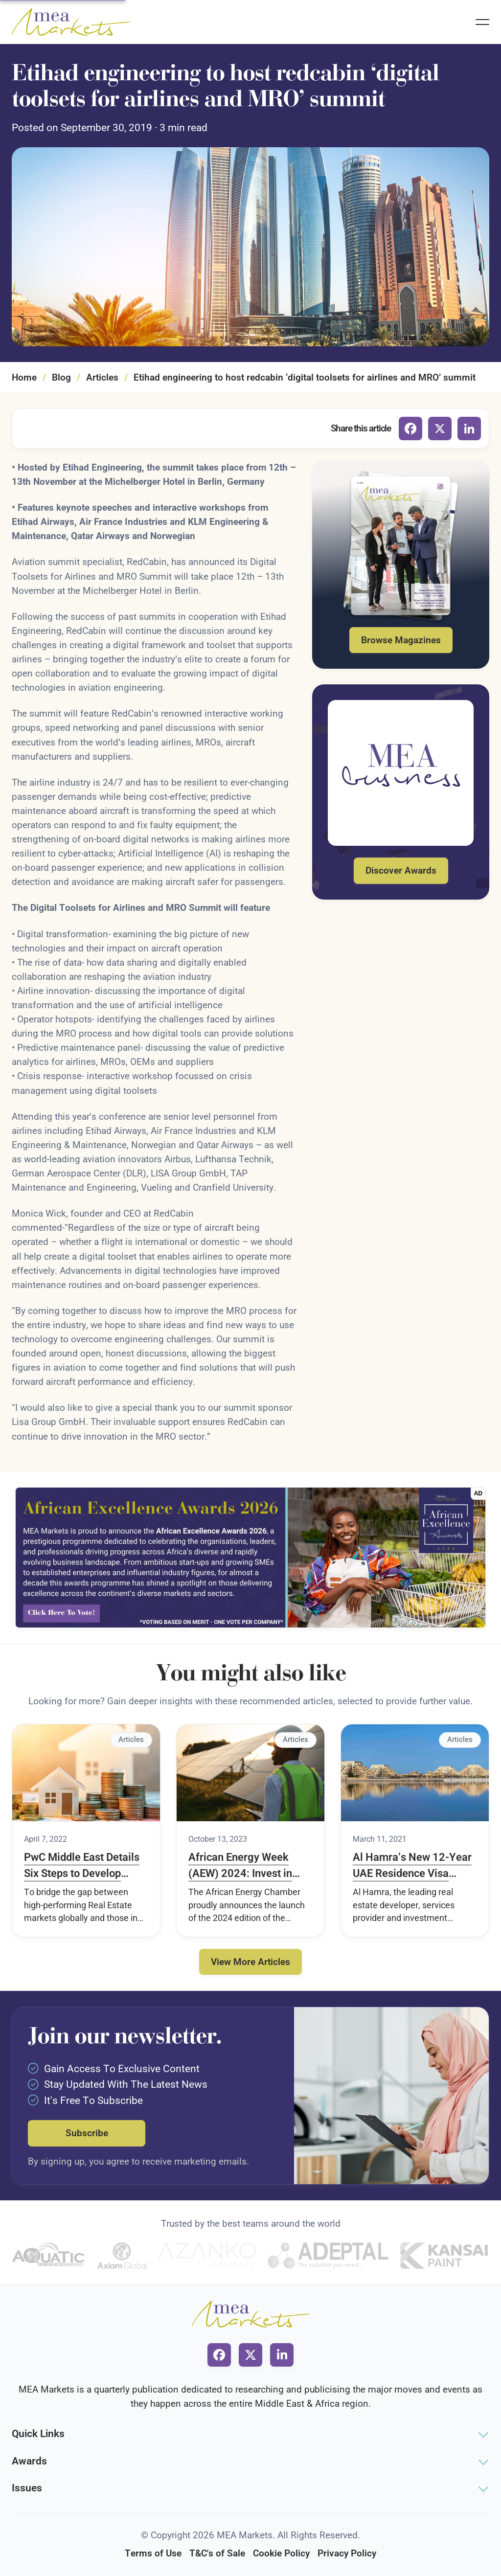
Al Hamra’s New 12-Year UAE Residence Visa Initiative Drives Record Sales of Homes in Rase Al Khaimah (412, 1866)
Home (24, 377)
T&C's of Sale (217, 2553)
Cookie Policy (281, 2553)
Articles (102, 377)
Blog (61, 377)
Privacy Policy (347, 2553)
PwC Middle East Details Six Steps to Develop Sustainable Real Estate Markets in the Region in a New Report (86, 1866)
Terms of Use (153, 2553)
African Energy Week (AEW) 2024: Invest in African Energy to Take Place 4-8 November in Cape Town (243, 1866)
